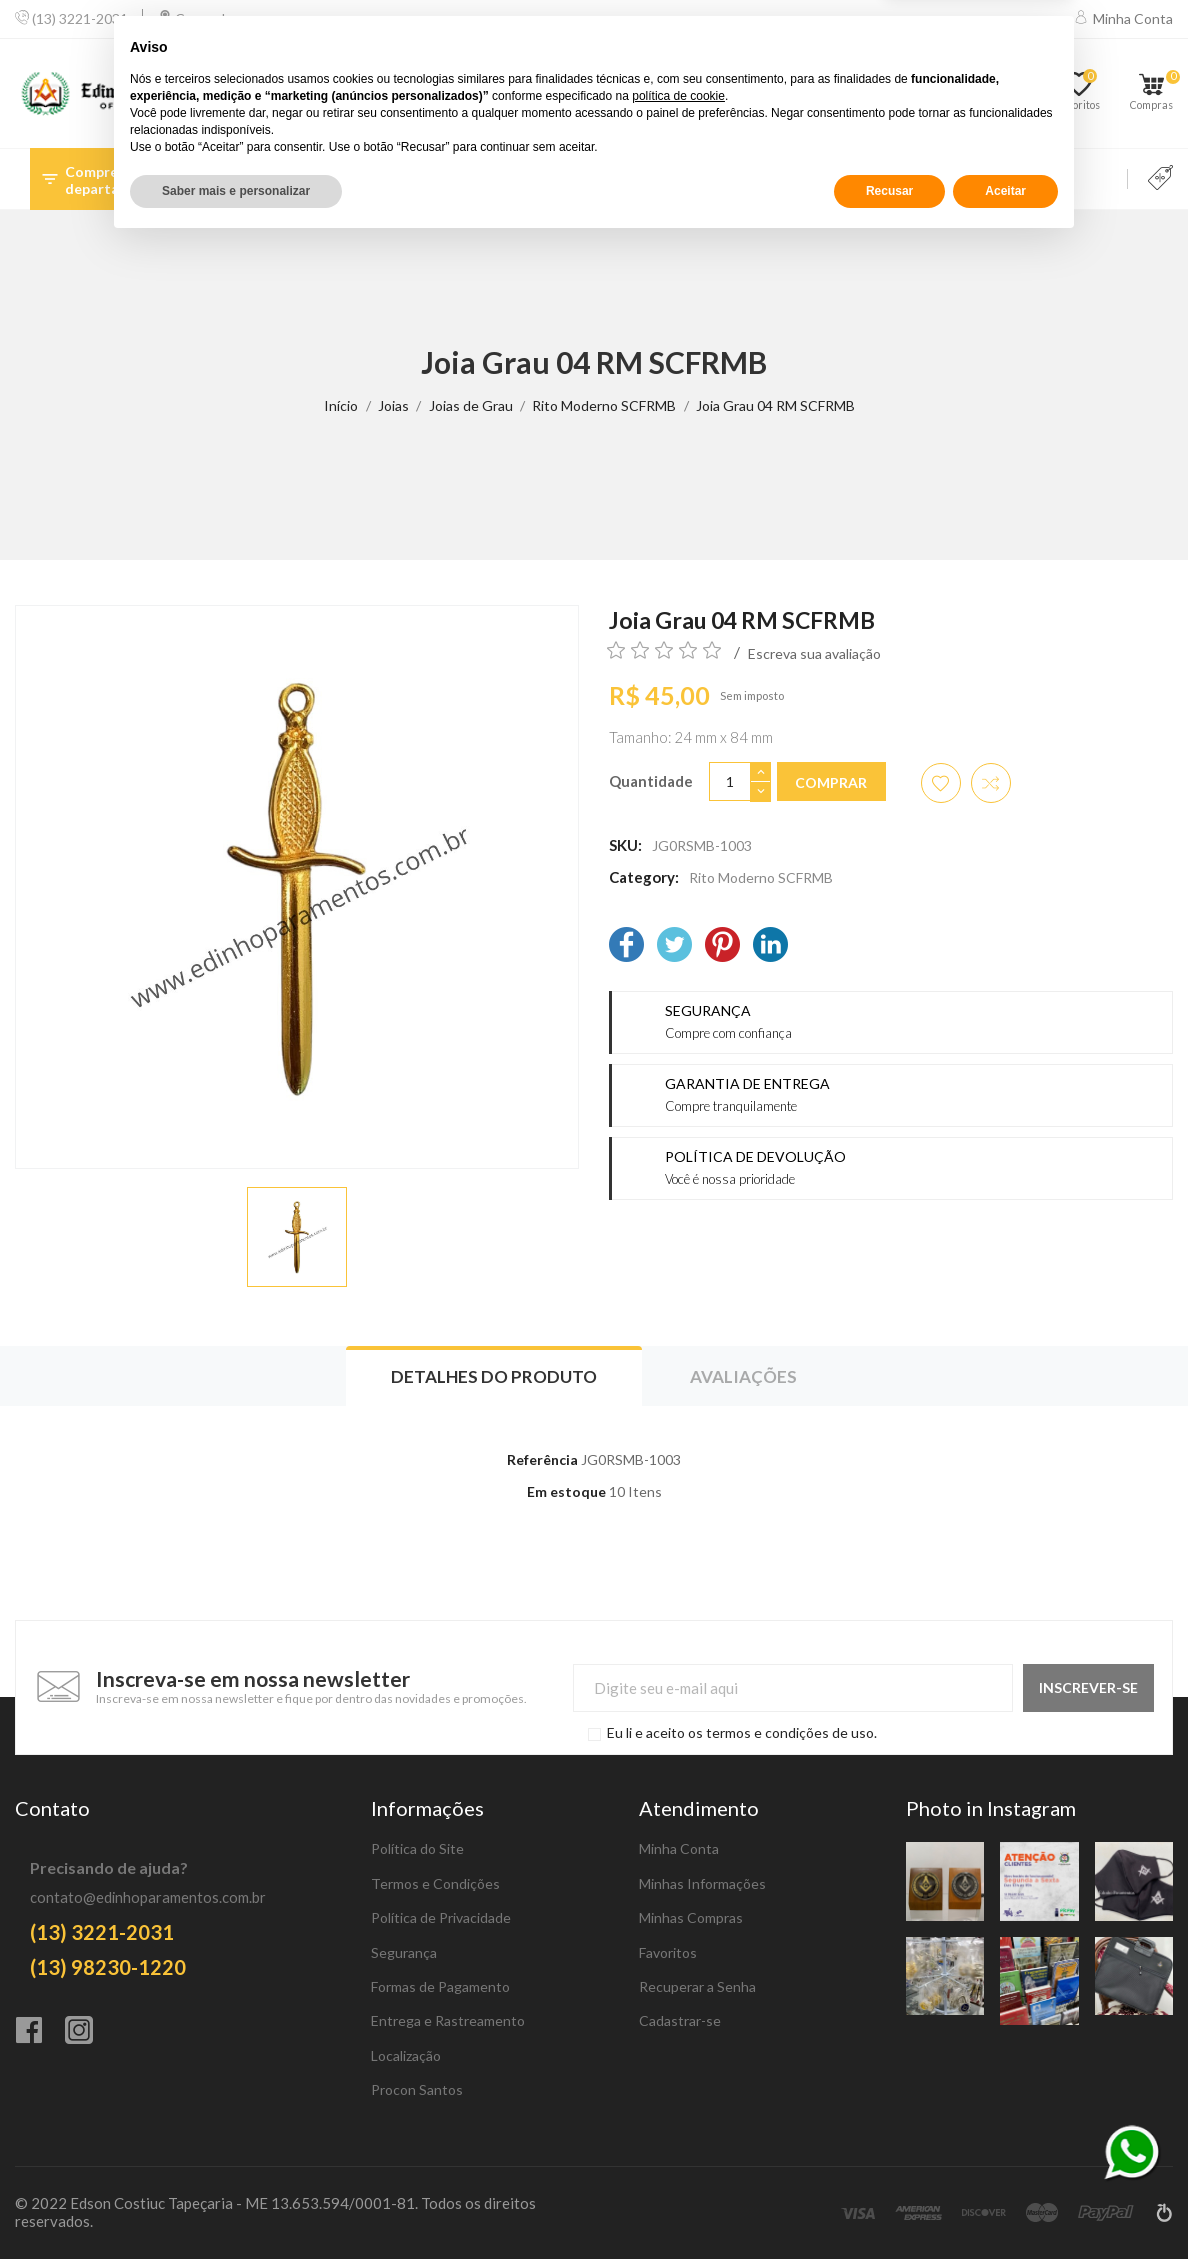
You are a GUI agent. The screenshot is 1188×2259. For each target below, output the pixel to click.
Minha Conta (679, 1848)
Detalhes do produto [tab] (494, 1376)
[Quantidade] (730, 781)
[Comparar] (1009, 93)
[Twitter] (674, 946)
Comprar (831, 782)
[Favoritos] (1085, 93)
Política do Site (417, 1848)
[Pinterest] (722, 946)
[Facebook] (626, 946)
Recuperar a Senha (697, 1986)
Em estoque (566, 1491)
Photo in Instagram (991, 1808)
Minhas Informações (702, 1883)
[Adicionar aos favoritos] (941, 783)
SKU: (625, 845)
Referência (542, 1459)
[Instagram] (90, 2032)
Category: (644, 877)
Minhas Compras (691, 1917)
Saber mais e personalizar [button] (236, 2206)
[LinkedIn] (770, 946)
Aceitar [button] (1005, 2206)
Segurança (404, 1952)
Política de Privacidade (441, 1917)
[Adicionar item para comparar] (991, 783)
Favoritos (668, 1952)
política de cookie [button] (678, 2111)
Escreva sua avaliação (814, 653)
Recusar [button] (889, 2206)
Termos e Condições (435, 1883)
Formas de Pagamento (440, 1986)
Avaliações (743, 1376)
